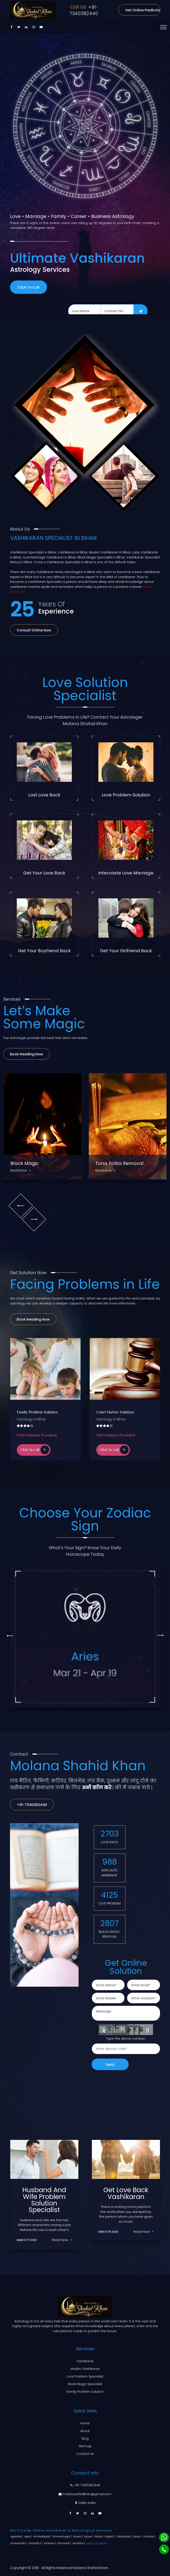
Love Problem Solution (126, 795)
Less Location (96, 2543)
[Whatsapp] (164, 2537)
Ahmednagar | (62, 2536)
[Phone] (164, 2549)
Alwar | (137, 2536)
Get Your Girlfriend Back (126, 951)
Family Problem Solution (37, 1413)
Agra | (28, 2536)
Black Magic (24, 1163)
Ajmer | (89, 2536)
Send (110, 2064)
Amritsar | (79, 2543)
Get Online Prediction (142, 10)
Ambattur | (36, 2543)
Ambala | (149, 2536)
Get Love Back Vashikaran (125, 2193)
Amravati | (65, 2543)
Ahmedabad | (42, 2536)
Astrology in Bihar (31, 1419)
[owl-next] (34, 1219)
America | (50, 2543)
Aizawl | (78, 2536)
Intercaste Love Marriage (125, 873)
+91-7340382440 (83, 10)
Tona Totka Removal (119, 1163)
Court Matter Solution (115, 1413)
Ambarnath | (19, 2543)
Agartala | (17, 2536)
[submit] (140, 311)
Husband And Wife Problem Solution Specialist (44, 2199)
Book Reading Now (26, 1054)
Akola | (99, 2536)
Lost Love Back (44, 795)
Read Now (20, 1170)
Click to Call (28, 287)
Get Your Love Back (44, 873)
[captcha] (126, 2048)
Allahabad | (124, 2536)
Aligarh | (110, 2536)
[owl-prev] (20, 1206)
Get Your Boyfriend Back (44, 951)
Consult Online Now (34, 630)
